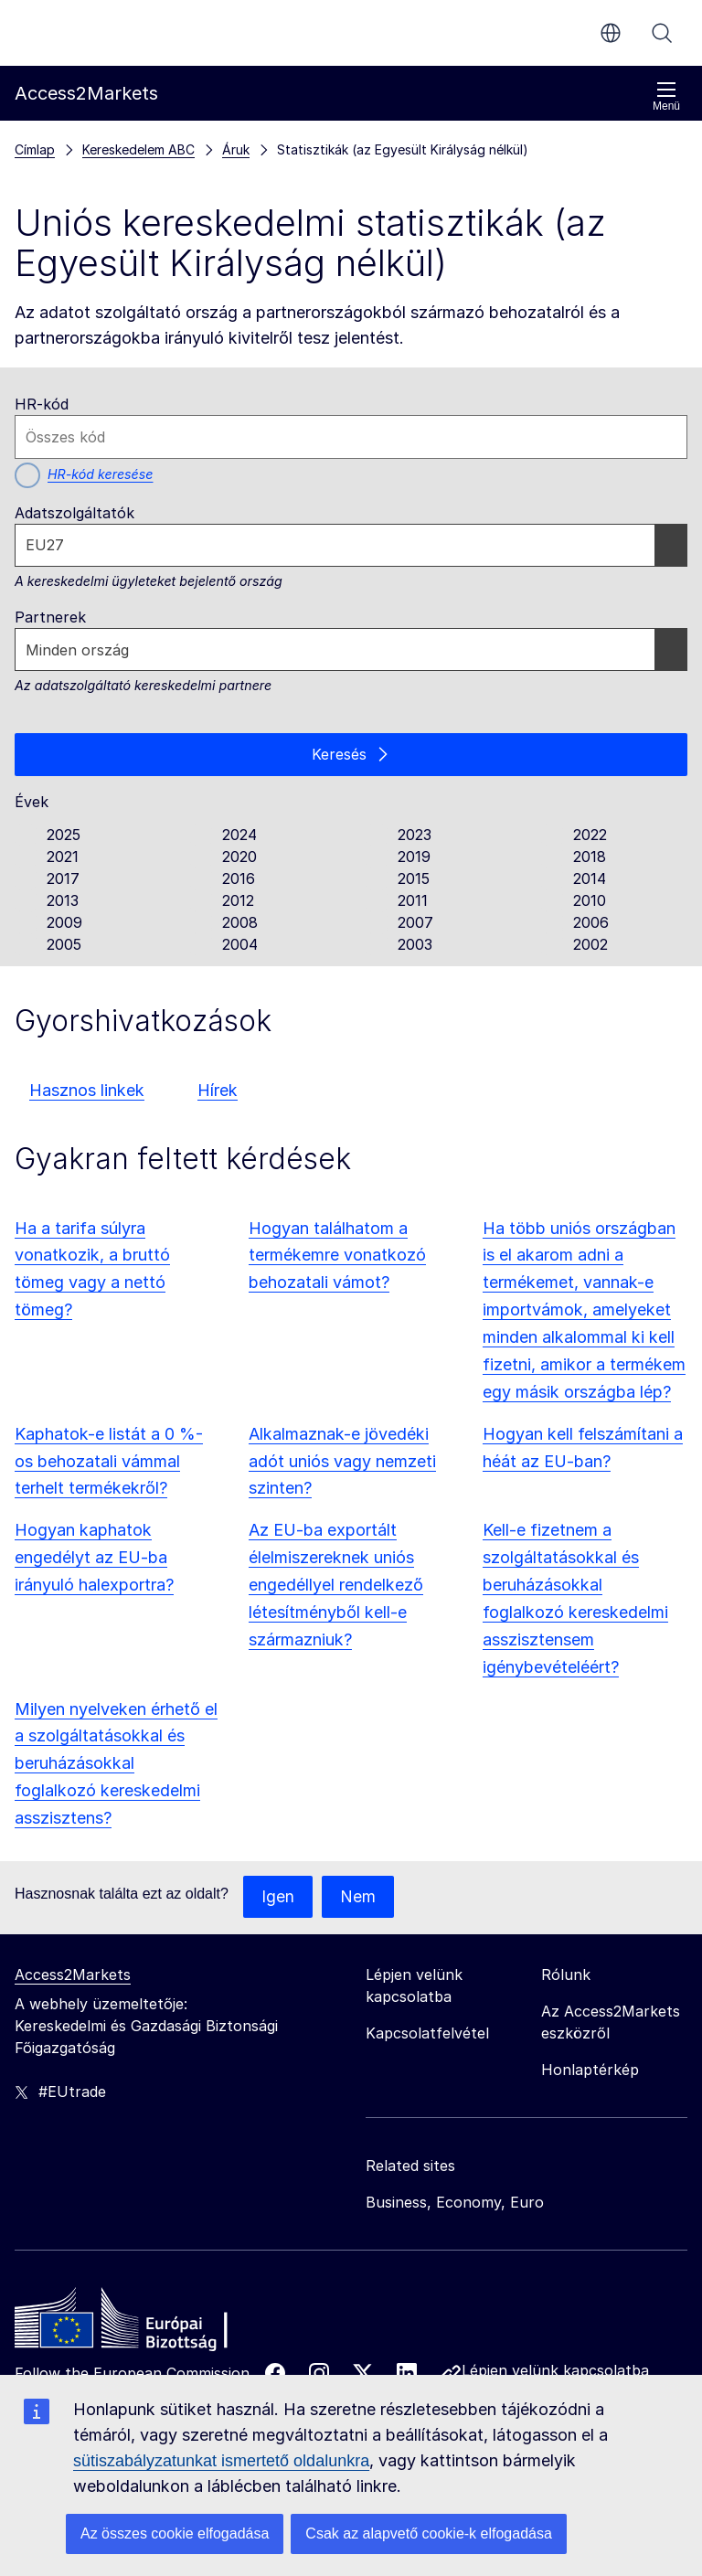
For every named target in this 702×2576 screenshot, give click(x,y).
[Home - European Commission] (147, 2324)
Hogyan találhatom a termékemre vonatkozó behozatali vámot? (337, 1256)
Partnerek (50, 617)
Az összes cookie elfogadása (174, 2533)
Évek (31, 802)
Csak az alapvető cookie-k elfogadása (428, 2533)
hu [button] (611, 33)
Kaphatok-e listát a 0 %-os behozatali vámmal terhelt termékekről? (109, 1462)
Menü (666, 96)
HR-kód (42, 404)
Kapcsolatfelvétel (427, 2035)
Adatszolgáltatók (74, 513)
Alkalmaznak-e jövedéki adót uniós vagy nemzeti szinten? (342, 1462)
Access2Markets (73, 1976)
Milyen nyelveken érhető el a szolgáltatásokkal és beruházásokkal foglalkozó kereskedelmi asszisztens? (116, 1764)
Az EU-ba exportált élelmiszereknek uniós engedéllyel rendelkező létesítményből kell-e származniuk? (336, 1586)
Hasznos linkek (86, 1091)
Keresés (662, 33)
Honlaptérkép (590, 2071)
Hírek (217, 1091)
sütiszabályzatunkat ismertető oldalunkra (221, 2461)
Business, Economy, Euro (455, 2204)
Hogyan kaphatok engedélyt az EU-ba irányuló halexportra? (94, 1559)
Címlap (35, 149)
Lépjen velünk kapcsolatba (555, 2372)
